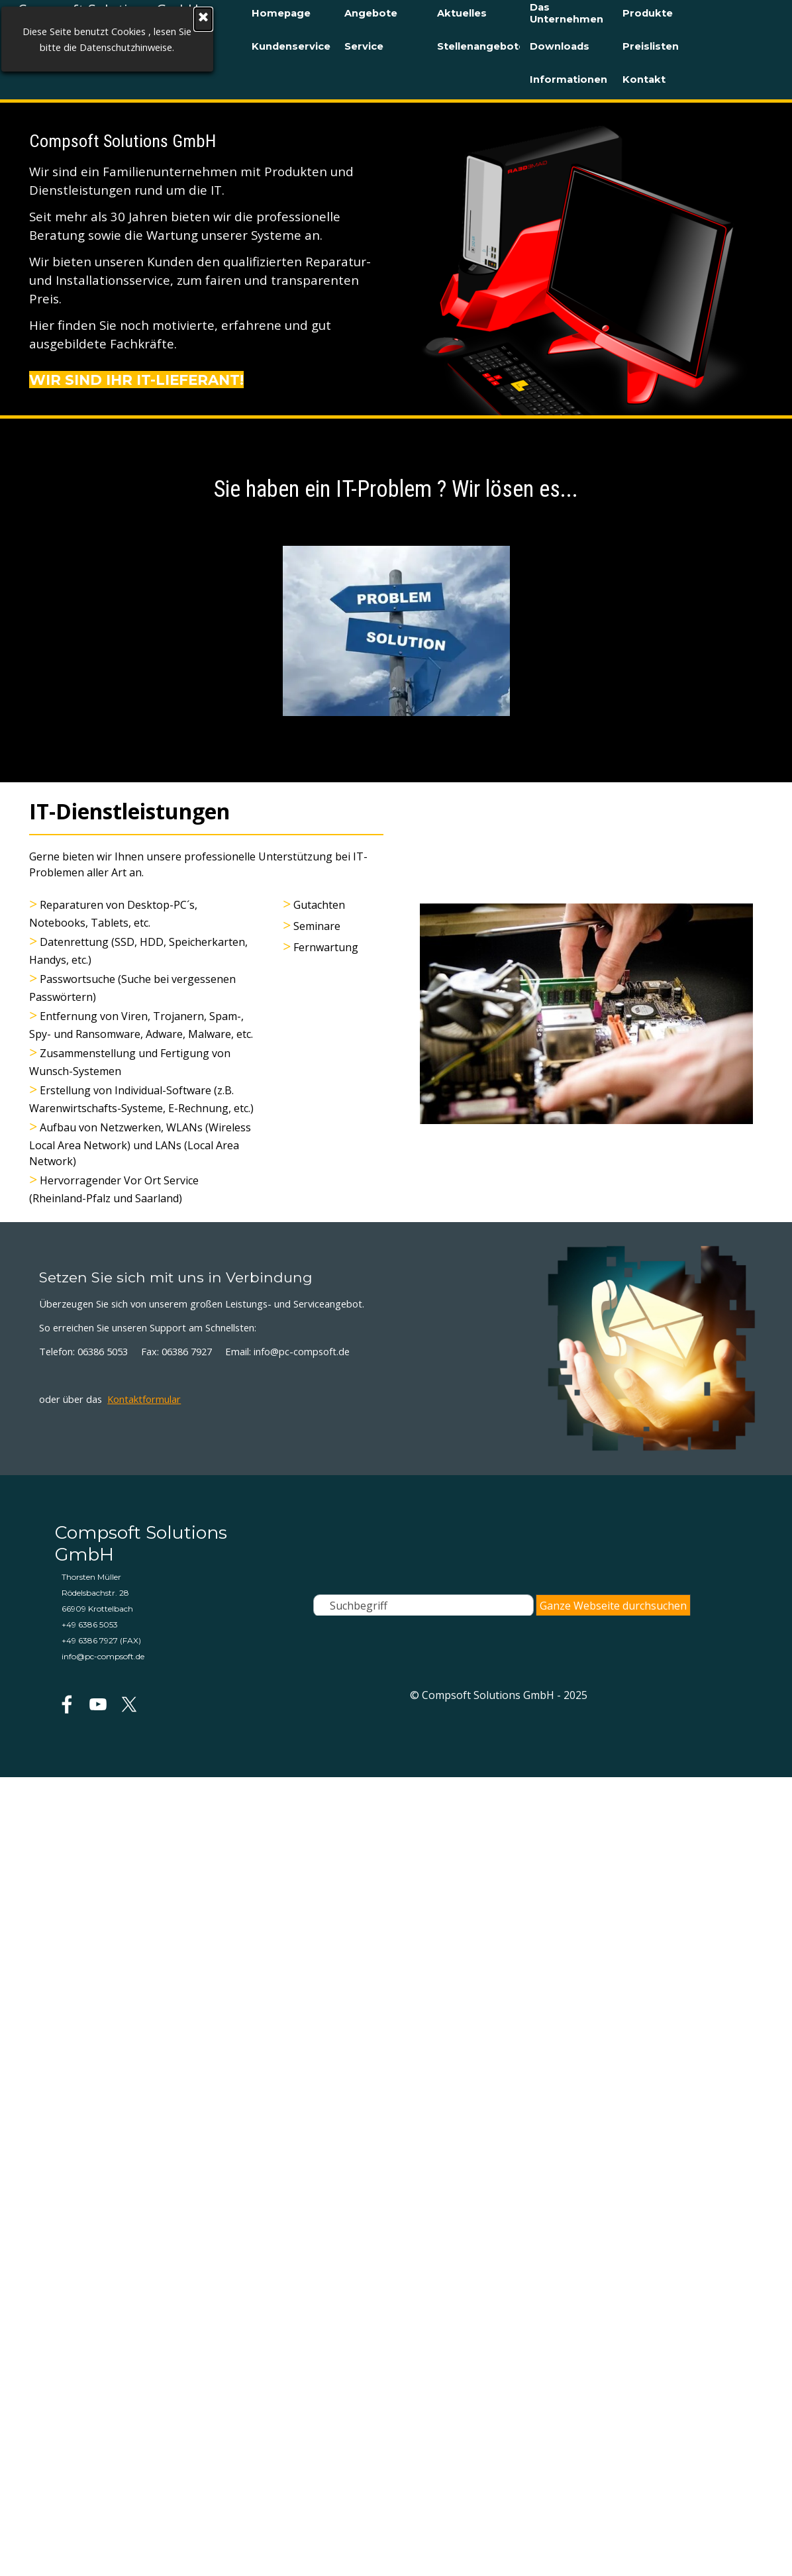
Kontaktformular (144, 1399)
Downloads (559, 46)
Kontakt (644, 79)
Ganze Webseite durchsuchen (613, 1605)
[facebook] (66, 1704)
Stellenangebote (481, 46)
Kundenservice (291, 46)
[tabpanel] (206, 259)
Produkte (647, 13)
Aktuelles (462, 13)
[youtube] (98, 1704)
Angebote (370, 13)
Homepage (281, 13)
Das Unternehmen (566, 13)
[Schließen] (108, 19)
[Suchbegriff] (423, 1605)
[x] (129, 1704)
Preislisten (650, 46)
